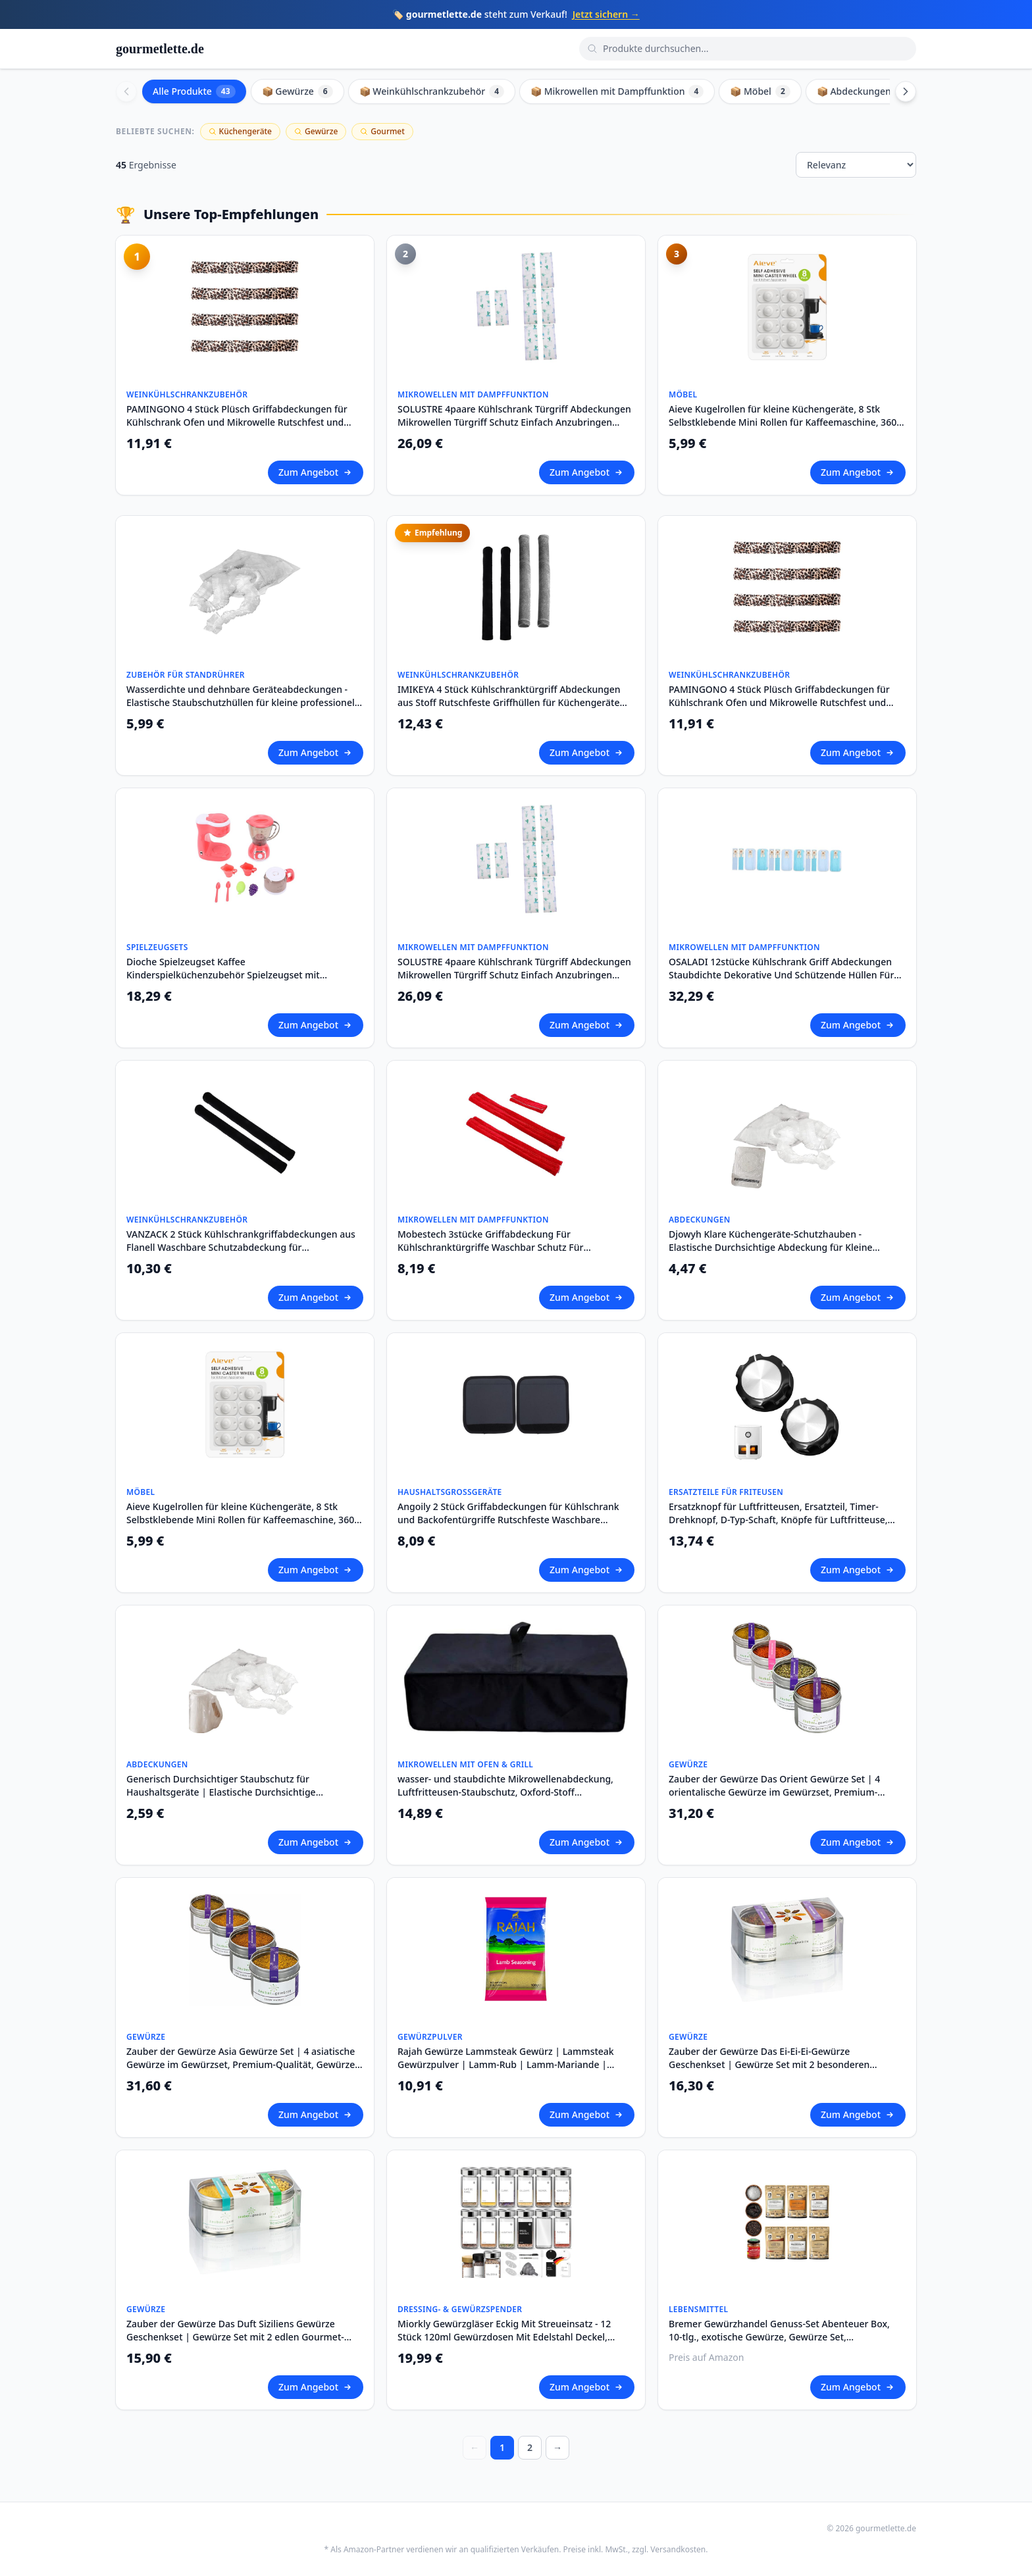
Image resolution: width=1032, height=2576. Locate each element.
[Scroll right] (905, 91)
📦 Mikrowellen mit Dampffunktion (617, 91)
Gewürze (316, 131)
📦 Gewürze (297, 91)
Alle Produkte (194, 91)
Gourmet (382, 131)
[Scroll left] (126, 91)
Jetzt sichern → (606, 14)
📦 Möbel (760, 91)
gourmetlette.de (160, 48)
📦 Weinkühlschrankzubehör (431, 91)
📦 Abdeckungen (863, 91)
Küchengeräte (240, 131)
